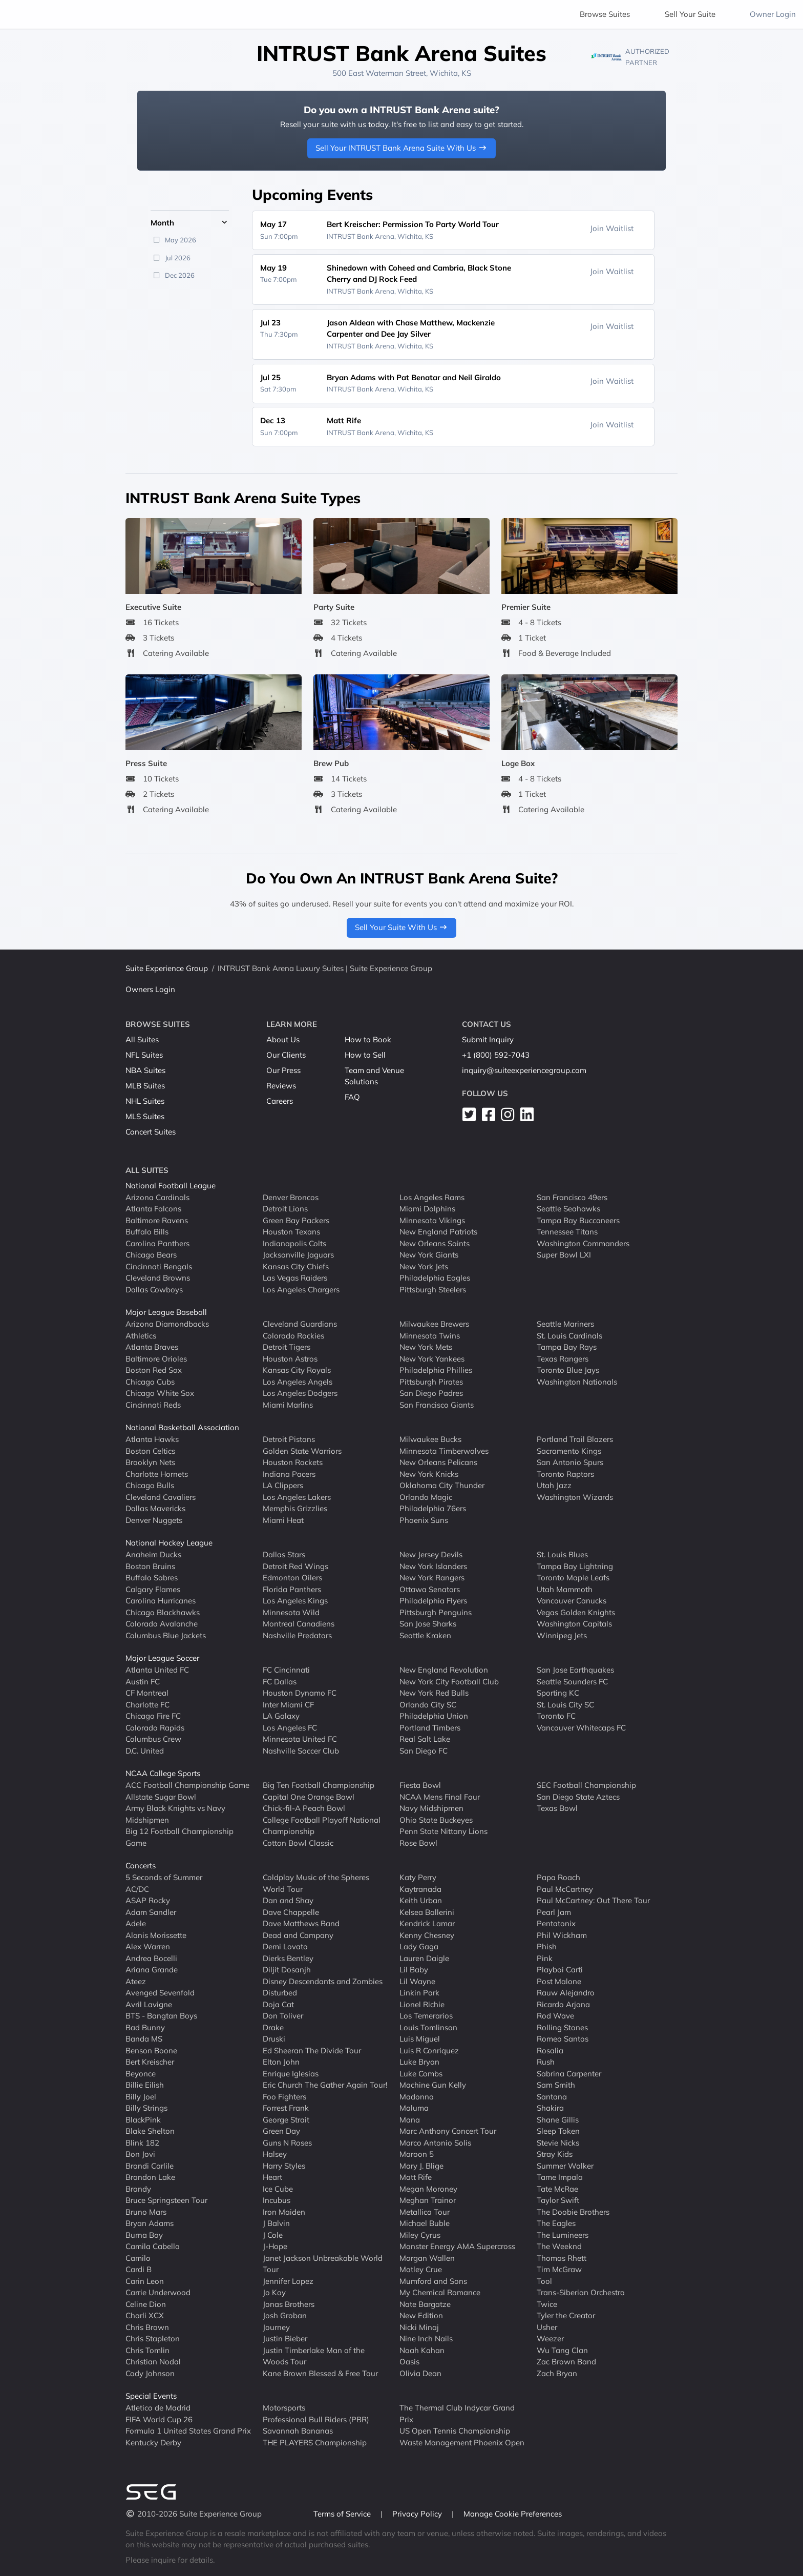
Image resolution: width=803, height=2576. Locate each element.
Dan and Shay (288, 1900)
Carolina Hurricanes (160, 1600)
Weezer (550, 2338)
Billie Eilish (144, 2085)
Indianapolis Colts (294, 1243)
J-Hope (275, 2246)
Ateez (135, 1981)
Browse (605, 14)
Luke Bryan (419, 2062)
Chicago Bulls (149, 1485)
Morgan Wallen (427, 2257)
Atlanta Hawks (152, 1439)
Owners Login (150, 989)
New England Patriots (438, 1232)
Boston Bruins (150, 1566)
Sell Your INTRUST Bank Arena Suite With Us (401, 148)
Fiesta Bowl (420, 1785)
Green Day (281, 2131)
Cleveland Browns (157, 1278)
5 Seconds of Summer (163, 1877)
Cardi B (138, 2269)
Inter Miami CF (288, 1704)
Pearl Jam (554, 1911)
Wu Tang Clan (562, 2350)
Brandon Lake (150, 2177)
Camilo (138, 2257)
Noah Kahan (422, 2350)
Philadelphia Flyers (433, 1600)
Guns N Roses (287, 2142)
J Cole (273, 2234)
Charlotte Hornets (156, 1473)
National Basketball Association (182, 1427)
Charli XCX (144, 2315)
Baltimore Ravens (156, 1220)
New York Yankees (431, 1358)
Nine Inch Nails (426, 2338)
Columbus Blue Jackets (165, 1635)
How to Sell (365, 1055)
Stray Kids (555, 2154)
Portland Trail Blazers (575, 1439)
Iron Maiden (284, 2211)
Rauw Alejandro (566, 1992)
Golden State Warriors (302, 1450)
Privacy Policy (418, 2514)
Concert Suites (150, 1132)
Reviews (281, 1085)
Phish (547, 1946)
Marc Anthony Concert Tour (447, 2131)
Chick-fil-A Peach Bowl (304, 1808)
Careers (279, 1101)
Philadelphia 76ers (432, 1508)
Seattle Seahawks (568, 1208)
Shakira (550, 2108)
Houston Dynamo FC (299, 1693)
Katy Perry (417, 1877)
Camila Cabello (152, 2246)
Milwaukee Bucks (430, 1439)
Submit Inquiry (488, 1039)
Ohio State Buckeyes (436, 1819)
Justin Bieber (285, 2338)
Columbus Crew (153, 1739)
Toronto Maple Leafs (573, 1577)
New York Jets (423, 1266)
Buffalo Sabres (151, 1577)
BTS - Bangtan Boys (161, 2016)
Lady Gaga (418, 1946)
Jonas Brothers (288, 2304)
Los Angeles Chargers (301, 1289)
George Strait (286, 2119)
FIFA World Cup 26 (159, 2419)
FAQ (352, 1097)
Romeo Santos (562, 2039)
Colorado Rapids (154, 1727)
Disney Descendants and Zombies (323, 1981)
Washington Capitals (574, 1624)
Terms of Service (343, 2514)
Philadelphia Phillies (435, 1370)
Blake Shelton (150, 2131)
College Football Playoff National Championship (322, 1825)
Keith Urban (420, 1900)
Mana (409, 2119)
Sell (690, 14)
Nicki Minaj (419, 2327)
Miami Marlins (288, 1404)
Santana (552, 2096)
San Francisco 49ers (572, 1197)
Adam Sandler (150, 1911)
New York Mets (425, 1347)
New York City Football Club (449, 1681)
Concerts (140, 1865)
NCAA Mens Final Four (439, 1796)
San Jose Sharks (427, 1624)
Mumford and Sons (433, 2280)
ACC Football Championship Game (187, 1785)
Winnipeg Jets (562, 1635)
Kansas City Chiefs (296, 1266)
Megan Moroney (428, 2188)
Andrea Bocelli (151, 1958)
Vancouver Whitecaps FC (581, 1727)
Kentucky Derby (153, 2442)
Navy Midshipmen (431, 1808)
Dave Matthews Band (301, 1923)
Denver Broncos (291, 1197)
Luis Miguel (419, 2039)
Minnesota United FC (300, 1739)
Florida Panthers (292, 1589)
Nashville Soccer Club (301, 1750)
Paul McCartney (565, 1888)
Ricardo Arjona (563, 2004)
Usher (547, 2327)
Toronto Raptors (565, 1473)
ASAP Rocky (147, 1900)
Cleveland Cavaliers (160, 1496)
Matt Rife (415, 2177)
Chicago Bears (151, 1255)
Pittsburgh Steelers (432, 1289)
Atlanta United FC (157, 1670)
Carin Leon (144, 2280)
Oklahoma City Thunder (441, 1485)
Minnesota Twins (429, 1335)
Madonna (416, 2096)
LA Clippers (283, 1485)
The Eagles (556, 2223)
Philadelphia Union (433, 1716)
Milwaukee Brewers (434, 1324)
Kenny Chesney (426, 1935)
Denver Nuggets (153, 1519)
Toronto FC (556, 1716)
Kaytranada (420, 1888)
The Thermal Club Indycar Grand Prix (457, 2413)
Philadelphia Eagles (434, 1278)
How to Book (368, 1039)
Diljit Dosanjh (287, 1969)
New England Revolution (443, 1670)
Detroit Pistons (289, 1439)
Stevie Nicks (558, 2142)
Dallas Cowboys (154, 1289)
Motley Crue (420, 2269)
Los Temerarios (426, 2016)
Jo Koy (274, 2292)
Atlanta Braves (151, 1347)
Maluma (414, 2108)
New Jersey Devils (430, 1554)
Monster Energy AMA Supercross (457, 2246)
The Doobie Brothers (573, 2211)
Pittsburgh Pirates (431, 1381)
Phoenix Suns (423, 1519)
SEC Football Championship (586, 1785)
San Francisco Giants (436, 1404)
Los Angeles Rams (431, 1197)
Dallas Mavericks (155, 1508)
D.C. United (144, 1750)
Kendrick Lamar (427, 1923)
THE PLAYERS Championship (315, 2442)
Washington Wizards (575, 1496)
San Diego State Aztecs (578, 1796)
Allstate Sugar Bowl (160, 1796)
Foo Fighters (284, 2096)
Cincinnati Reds (153, 1404)
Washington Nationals (577, 1381)
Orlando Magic (425, 1496)
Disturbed (280, 1992)
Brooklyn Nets (150, 1462)
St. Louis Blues (562, 1554)
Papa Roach (558, 1877)
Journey (276, 2327)
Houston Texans (291, 1232)
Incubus (276, 2200)
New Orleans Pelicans (438, 1462)
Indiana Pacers (289, 1473)
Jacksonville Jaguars (298, 1255)
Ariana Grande (151, 1969)
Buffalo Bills (146, 1232)
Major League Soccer (162, 1658)
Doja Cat (278, 2004)
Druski (274, 2039)
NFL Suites (144, 1055)
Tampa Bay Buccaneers (578, 1220)
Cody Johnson (150, 2373)
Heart (272, 2177)
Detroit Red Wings (295, 1566)
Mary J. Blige (421, 2165)
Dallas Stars (284, 1554)
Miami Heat (283, 1519)
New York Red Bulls (434, 1693)
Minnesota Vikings (432, 1220)
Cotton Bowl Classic (298, 1842)
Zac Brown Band (566, 2361)
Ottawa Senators (429, 1589)
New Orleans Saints (434, 1243)
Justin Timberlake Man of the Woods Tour (314, 2355)
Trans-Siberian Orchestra (581, 2292)
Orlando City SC (427, 1704)
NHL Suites (144, 1101)
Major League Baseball (166, 1312)
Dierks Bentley (288, 1958)
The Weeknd (559, 2246)
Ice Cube (278, 2188)
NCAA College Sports (162, 1773)
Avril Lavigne (148, 2004)
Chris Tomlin (147, 2350)
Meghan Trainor (427, 2200)
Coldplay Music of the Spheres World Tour (316, 1883)
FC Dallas (280, 1681)
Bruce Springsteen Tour (166, 2200)
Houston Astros (290, 1358)
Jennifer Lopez (288, 2280)
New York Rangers (431, 1577)
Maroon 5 (416, 2154)
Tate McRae (557, 2188)
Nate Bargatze (425, 2304)
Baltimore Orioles (156, 1358)
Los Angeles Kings (295, 1600)
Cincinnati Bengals (158, 1266)
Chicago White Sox (159, 1393)
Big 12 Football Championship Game (179, 1837)
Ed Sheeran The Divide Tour (312, 2050)
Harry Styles (284, 2165)
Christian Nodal (153, 2361)
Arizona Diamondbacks (167, 1324)
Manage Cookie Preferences (512, 2514)
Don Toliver (283, 2016)
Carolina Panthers (157, 1243)
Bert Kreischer (149, 2062)
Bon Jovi (140, 2154)
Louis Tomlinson (428, 2027)
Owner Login (773, 14)
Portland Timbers (429, 1727)
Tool (544, 2280)
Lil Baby (413, 1969)
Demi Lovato (285, 1946)
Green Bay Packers (296, 1220)
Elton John (281, 2062)
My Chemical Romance (439, 2292)
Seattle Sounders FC (572, 1681)
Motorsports (284, 2408)
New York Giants (428, 1255)
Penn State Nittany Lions (443, 1831)
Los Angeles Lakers (297, 1496)
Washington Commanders (583, 1243)
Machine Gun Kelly (432, 2085)
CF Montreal (146, 1693)
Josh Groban (285, 2315)
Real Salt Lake (424, 1739)
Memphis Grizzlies (295, 1508)
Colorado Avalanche (161, 1624)
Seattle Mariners (565, 1324)
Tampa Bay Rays (567, 1347)
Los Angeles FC (290, 1727)
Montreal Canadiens (298, 1624)
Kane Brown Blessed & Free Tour (320, 2373)
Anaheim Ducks (153, 1554)
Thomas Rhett (561, 2257)
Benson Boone (151, 2050)
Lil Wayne (417, 1981)
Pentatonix (556, 1923)
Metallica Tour (424, 2211)
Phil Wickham (562, 1935)
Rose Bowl (418, 1842)
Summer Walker (565, 2165)
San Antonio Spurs (570, 1462)
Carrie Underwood (158, 2292)
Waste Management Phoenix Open (461, 2442)
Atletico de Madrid (158, 2408)
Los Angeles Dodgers (300, 1393)
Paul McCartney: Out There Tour (593, 1900)
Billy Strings (146, 2108)
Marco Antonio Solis (435, 2142)
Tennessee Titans (567, 1232)
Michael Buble (424, 2223)
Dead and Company (298, 1935)
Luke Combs (420, 2073)
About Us (283, 1039)
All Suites (142, 1039)
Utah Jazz (554, 1485)
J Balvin (276, 2223)
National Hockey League (169, 1543)
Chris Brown (147, 2327)
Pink (545, 1958)
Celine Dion (145, 2304)
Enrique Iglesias (291, 2073)
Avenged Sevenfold (160, 1992)
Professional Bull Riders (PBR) (316, 2419)
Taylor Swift (558, 2200)
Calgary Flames (152, 1589)
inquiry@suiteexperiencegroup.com (524, 1070)
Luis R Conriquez (429, 2050)
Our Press (283, 1070)
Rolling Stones (562, 2027)
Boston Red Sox (153, 1370)
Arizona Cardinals (157, 1197)
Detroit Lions (285, 1208)
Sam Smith (556, 2085)
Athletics (140, 1335)
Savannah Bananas (298, 2431)
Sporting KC (558, 1693)
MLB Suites (145, 1085)
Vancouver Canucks (571, 1600)
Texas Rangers (562, 1358)
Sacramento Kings (569, 1450)
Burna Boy (144, 2234)
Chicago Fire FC (153, 1716)
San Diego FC (423, 1750)
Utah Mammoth (565, 1589)
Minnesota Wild (291, 1612)
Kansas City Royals (297, 1370)
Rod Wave (555, 2016)
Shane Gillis (558, 2119)
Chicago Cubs (150, 1381)
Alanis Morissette (155, 1935)
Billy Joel (140, 2096)
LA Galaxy (281, 1716)
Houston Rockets (293, 1462)
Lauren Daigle (424, 1958)
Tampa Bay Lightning (575, 1566)
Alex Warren (147, 1946)
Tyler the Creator (566, 2315)
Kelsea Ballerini (426, 1911)
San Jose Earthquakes (575, 1670)
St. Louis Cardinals (569, 1335)
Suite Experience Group (166, 968)
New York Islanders (433, 1566)
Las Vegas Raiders (295, 1278)
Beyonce (140, 2073)
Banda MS (143, 2039)
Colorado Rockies (293, 1335)
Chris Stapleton (152, 2338)
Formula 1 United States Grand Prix (188, 2431)
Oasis (409, 2361)
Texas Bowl (557, 1808)
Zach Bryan (557, 2373)
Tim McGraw (559, 2269)
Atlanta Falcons (153, 1208)
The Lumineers (562, 2234)
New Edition (421, 2315)
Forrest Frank (286, 2108)
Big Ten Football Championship (318, 1785)
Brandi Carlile (149, 2165)
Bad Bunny (145, 2027)
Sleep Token (558, 2131)
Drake (273, 2027)
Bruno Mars (145, 2211)
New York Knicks (428, 1473)
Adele (135, 1923)
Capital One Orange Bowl (308, 1796)
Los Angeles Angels (297, 1381)
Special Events (151, 2396)
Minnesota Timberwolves (444, 1450)
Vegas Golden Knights (576, 1612)
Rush (546, 2062)
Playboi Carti (560, 1969)
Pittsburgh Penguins (435, 1612)
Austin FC (142, 1681)
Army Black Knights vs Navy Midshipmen (175, 1814)
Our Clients (286, 1055)
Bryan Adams (149, 2223)
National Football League (170, 1185)
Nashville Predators (297, 1635)
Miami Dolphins (427, 1208)
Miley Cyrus (419, 2234)
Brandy (138, 2188)
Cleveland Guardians (300, 1324)
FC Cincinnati (286, 1670)
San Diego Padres (431, 1393)
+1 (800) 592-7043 (496, 1055)
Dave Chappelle (291, 1911)
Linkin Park (419, 1992)
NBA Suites (145, 1070)
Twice (547, 2304)
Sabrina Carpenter (569, 2073)
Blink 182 (142, 2142)
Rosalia (550, 2050)
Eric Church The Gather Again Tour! (325, 2085)
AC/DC (137, 1888)
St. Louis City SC (565, 1704)
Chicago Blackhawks (162, 1612)
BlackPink (143, 2119)
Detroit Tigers (286, 1347)
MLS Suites (144, 1116)
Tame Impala (560, 2177)
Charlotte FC (147, 1704)
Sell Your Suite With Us (402, 927)
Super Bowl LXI (564, 1255)
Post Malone (559, 1981)
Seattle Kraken (425, 1635)
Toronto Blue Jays (568, 1370)
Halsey (275, 2154)
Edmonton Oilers (292, 1577)
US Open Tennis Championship (454, 2431)
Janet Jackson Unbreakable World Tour (323, 2263)
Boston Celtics (150, 1450)
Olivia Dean (420, 2373)
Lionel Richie (422, 2004)
